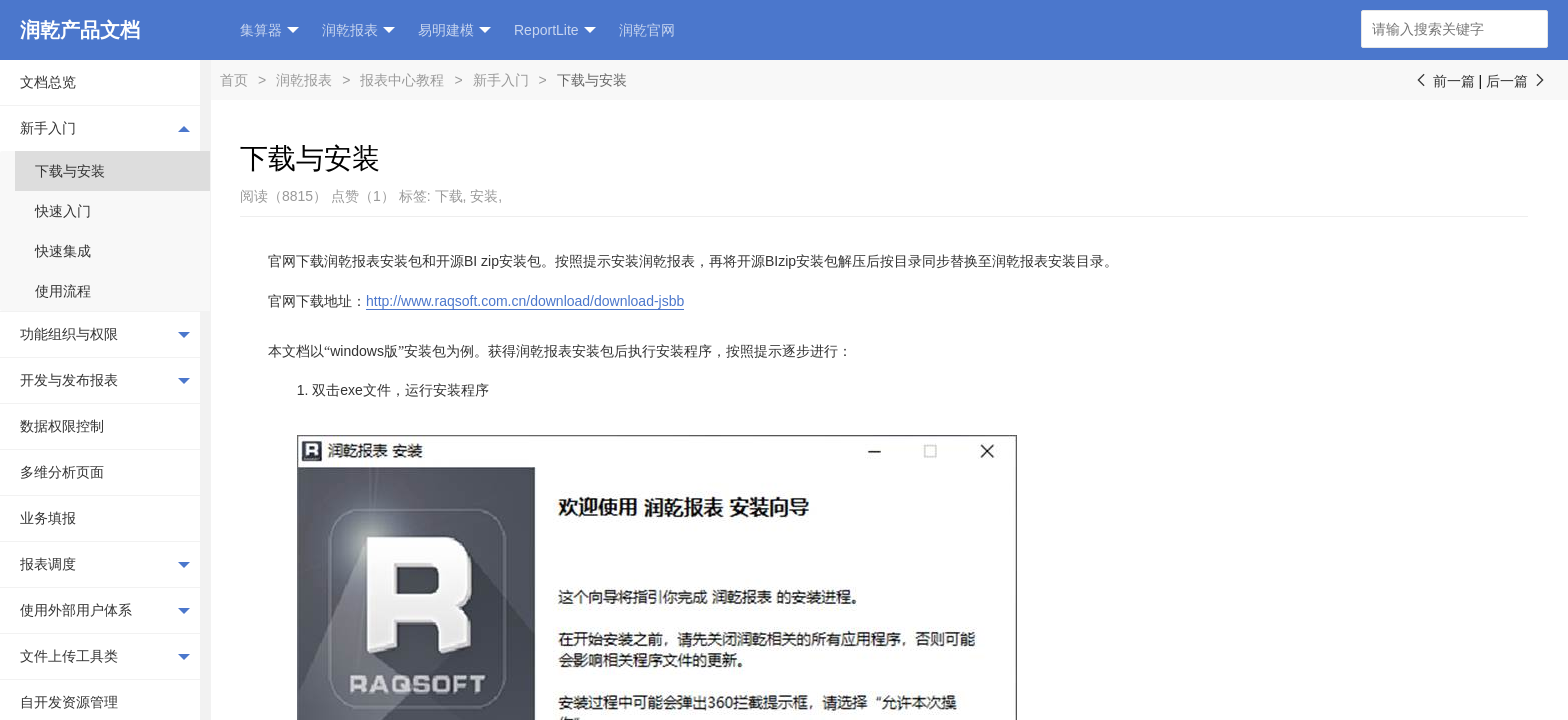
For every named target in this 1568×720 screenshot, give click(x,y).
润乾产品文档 (80, 30)
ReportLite (555, 30)
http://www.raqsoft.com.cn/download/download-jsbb (525, 301)
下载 (449, 196)
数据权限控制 (62, 426)
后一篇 (1517, 81)
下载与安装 (70, 171)
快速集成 (63, 251)
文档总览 (48, 82)
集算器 (269, 30)
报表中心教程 (402, 80)
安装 (484, 196)
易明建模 (454, 30)
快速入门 (63, 211)
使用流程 (63, 291)
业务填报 (48, 518)
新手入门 (105, 128)
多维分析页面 (62, 472)
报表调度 (105, 565)
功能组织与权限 (105, 335)
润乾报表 (358, 30)
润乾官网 (647, 30)
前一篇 (1444, 81)
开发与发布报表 (105, 381)
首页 (234, 80)
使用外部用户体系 (105, 611)
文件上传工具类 (105, 657)
